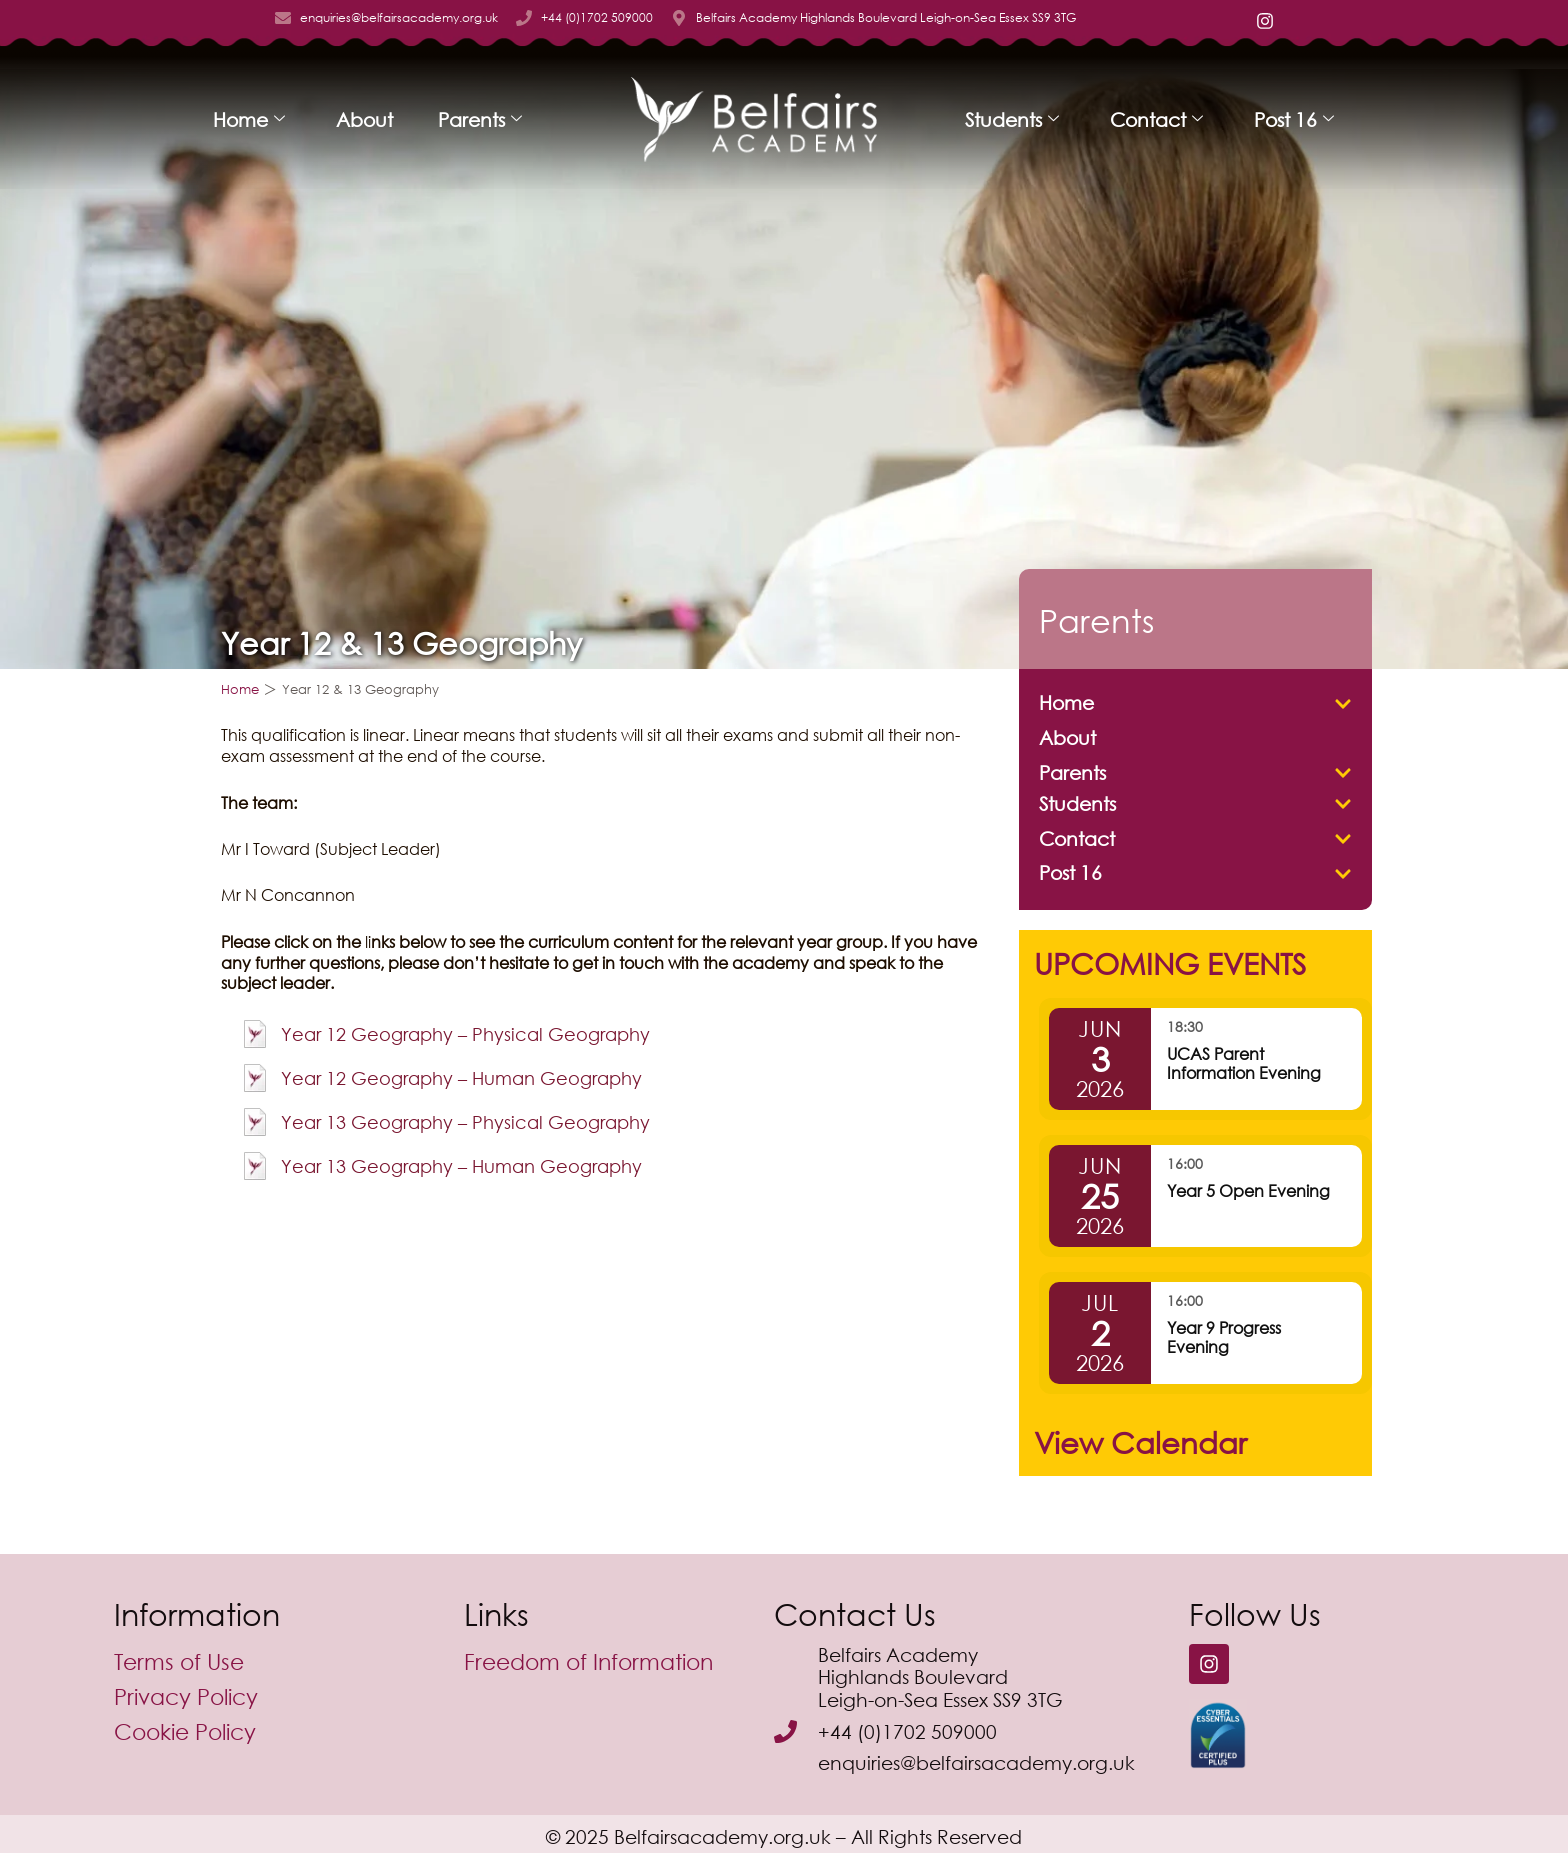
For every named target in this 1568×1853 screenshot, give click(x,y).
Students (1012, 119)
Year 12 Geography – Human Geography (461, 1078)
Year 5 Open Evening (1248, 1190)
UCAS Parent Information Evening (1244, 1063)
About (364, 119)
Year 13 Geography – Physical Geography (465, 1122)
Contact (1156, 119)
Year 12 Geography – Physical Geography (465, 1034)
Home (249, 119)
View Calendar (1140, 1442)
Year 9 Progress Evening (1224, 1337)
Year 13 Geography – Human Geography (461, 1166)
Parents (480, 119)
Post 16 (1294, 119)
